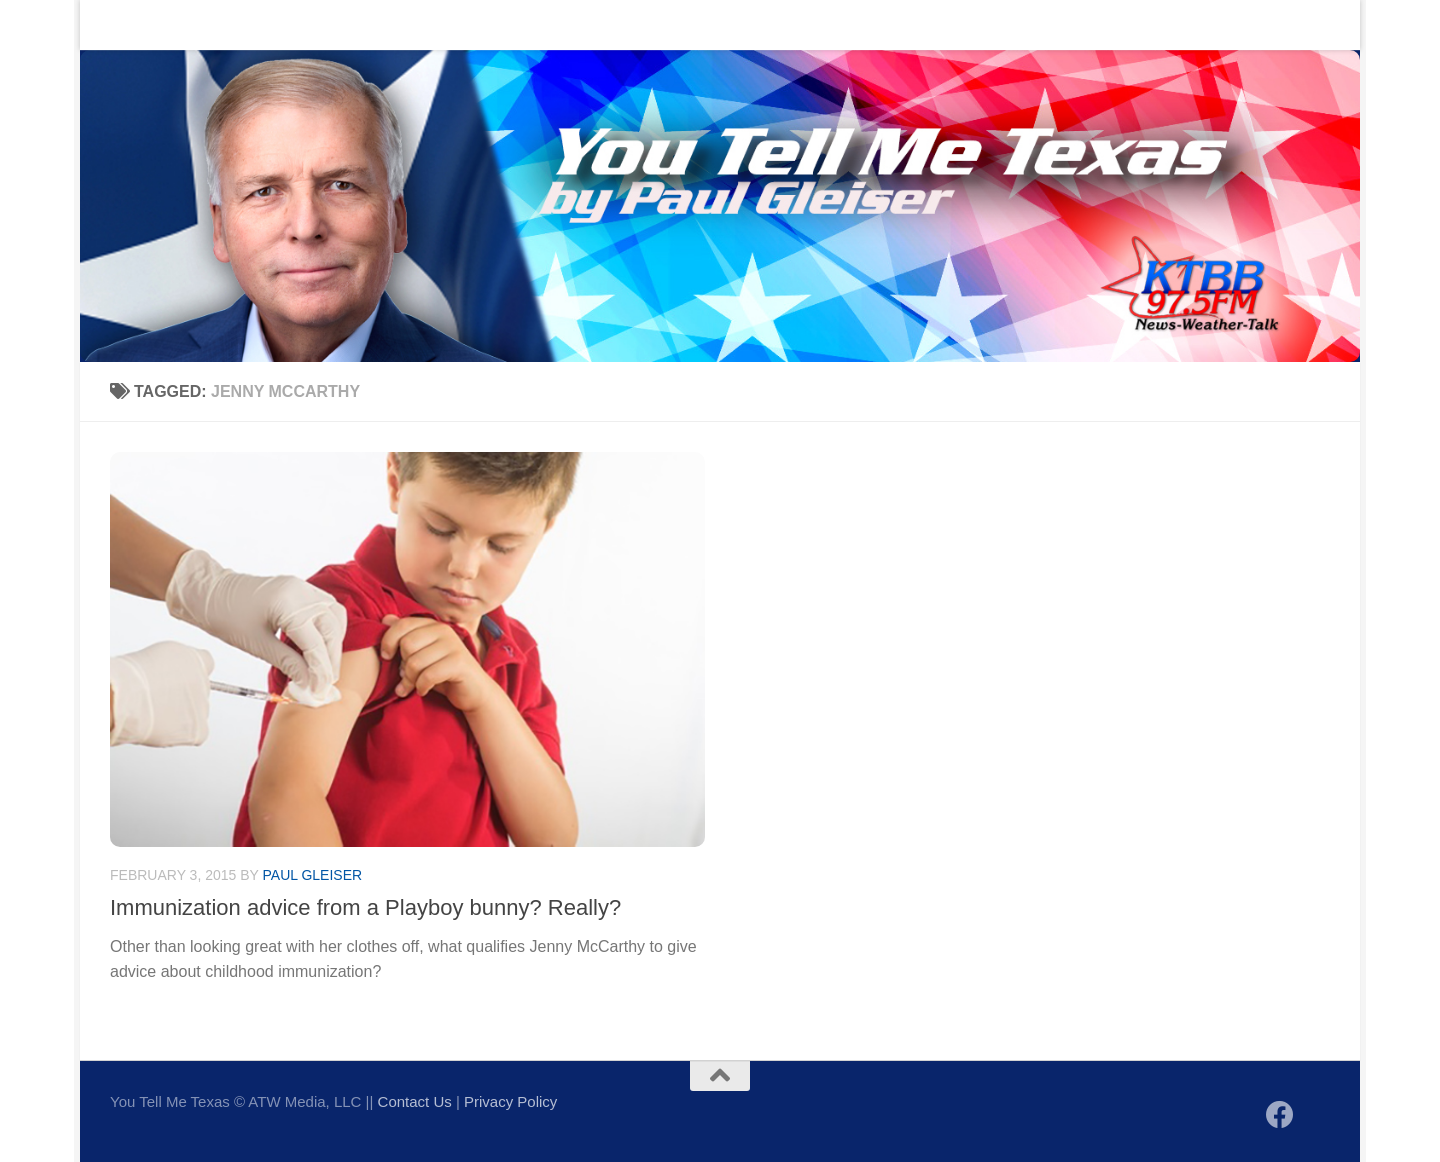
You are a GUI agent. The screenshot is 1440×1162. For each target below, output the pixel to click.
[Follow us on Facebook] (1280, 1115)
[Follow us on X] (1316, 1116)
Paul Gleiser (313, 875)
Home (115, 24)
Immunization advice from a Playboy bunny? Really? (365, 907)
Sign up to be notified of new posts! (396, 24)
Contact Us (204, 24)
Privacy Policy (510, 1101)
